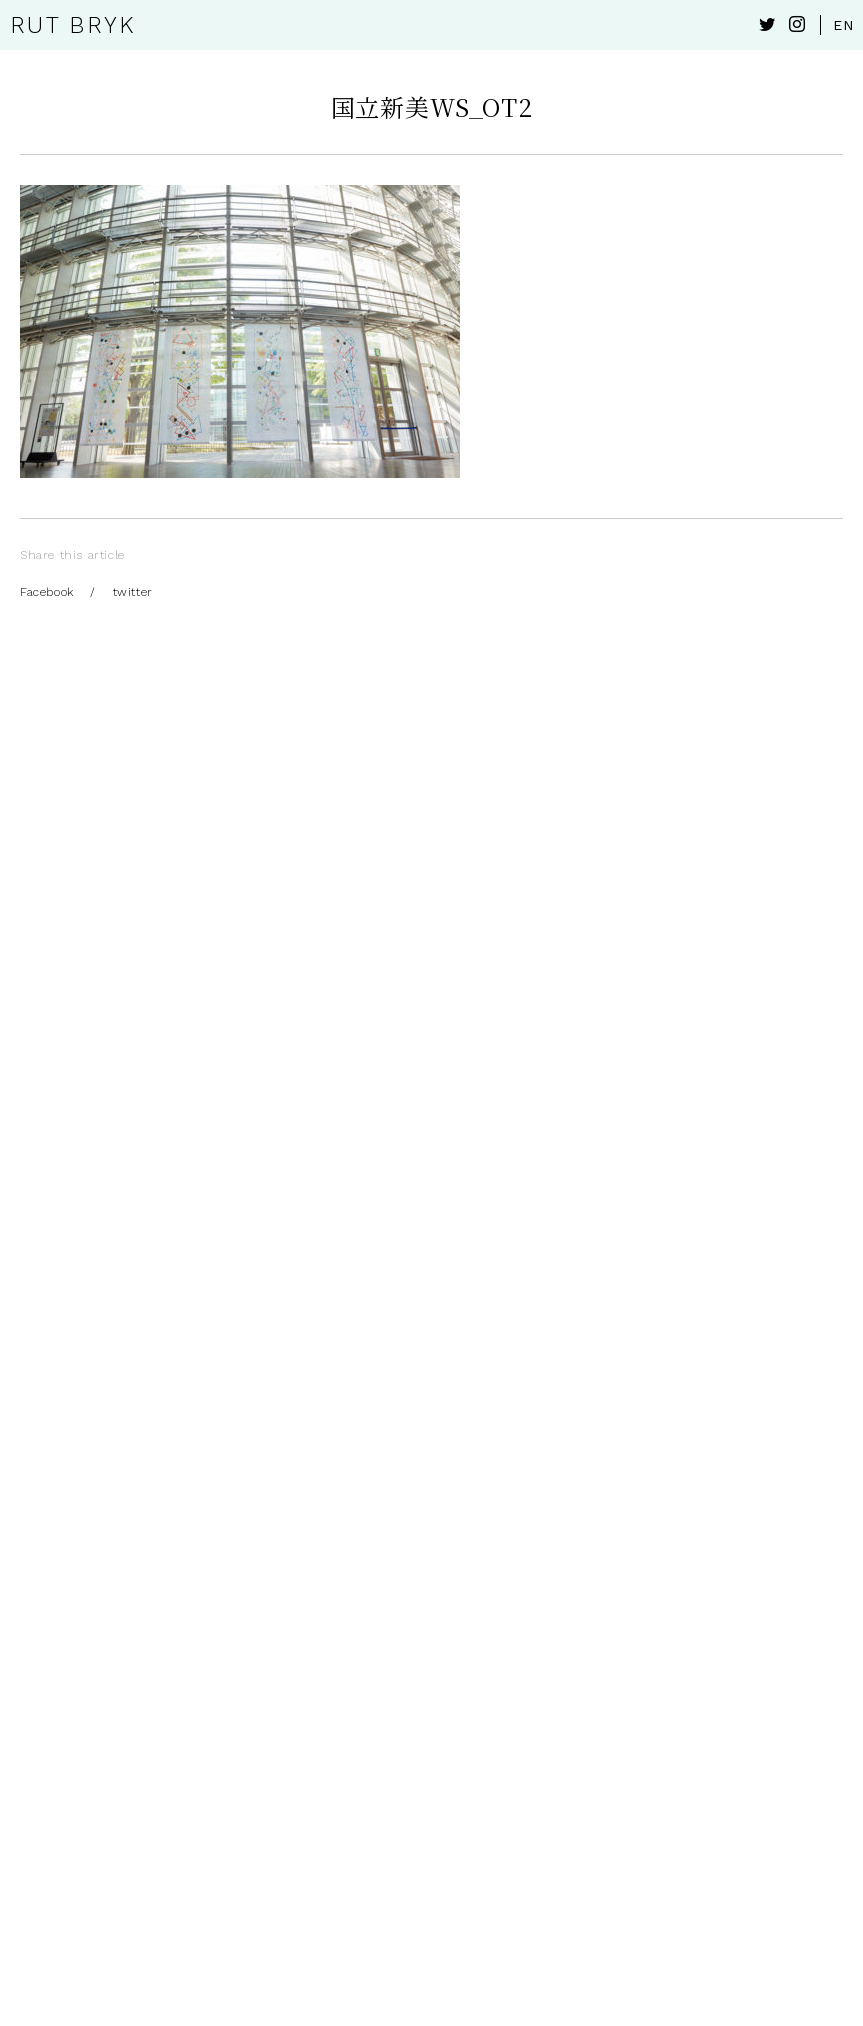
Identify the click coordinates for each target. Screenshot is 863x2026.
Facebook (47, 592)
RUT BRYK (72, 25)
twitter (133, 592)
